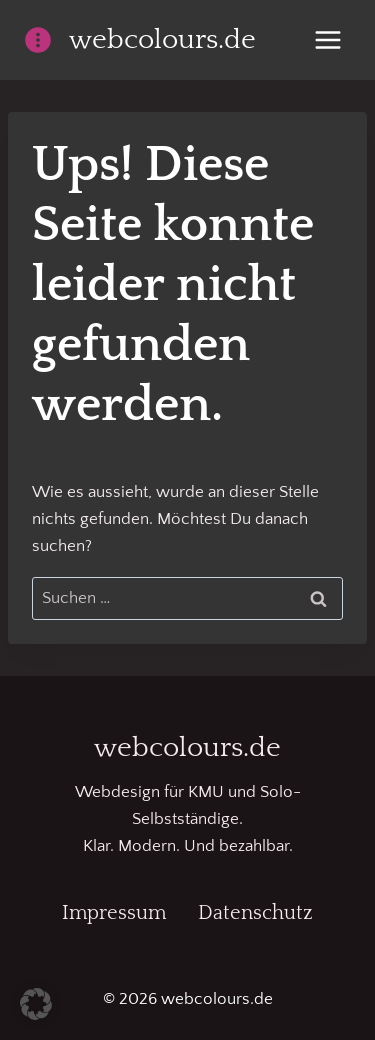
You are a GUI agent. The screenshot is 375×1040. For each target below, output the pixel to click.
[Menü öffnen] (327, 39)
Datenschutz (255, 913)
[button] (36, 1004)
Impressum (114, 913)
